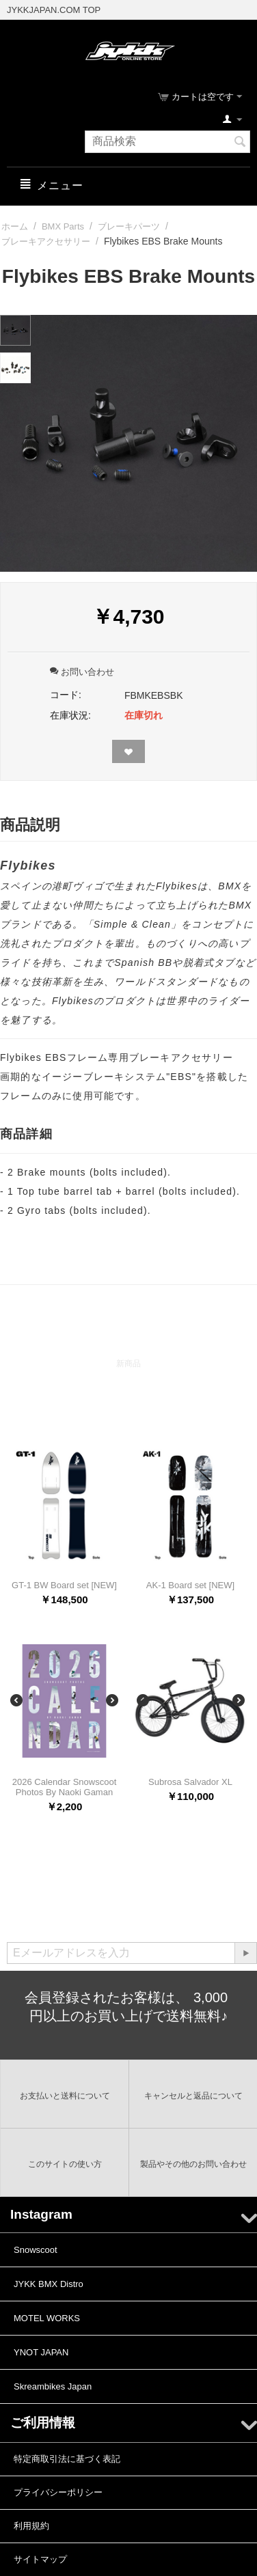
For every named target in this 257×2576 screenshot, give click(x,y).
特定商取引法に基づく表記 (67, 2459)
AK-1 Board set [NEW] (190, 1585)
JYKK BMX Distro (48, 2284)
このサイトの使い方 (65, 2164)
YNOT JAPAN (41, 2352)
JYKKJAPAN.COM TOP (53, 10)
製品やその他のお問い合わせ (193, 2164)
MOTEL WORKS (47, 2318)
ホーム (14, 226)
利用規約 (31, 2526)
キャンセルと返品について (193, 2096)
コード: (65, 694)
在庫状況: (70, 715)
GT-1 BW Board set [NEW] (64, 1585)
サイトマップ (40, 2559)
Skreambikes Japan (53, 2386)
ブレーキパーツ (129, 226)
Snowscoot (35, 2250)
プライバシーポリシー (58, 2492)
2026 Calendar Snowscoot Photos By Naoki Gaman (64, 1787)
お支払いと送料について (65, 2096)
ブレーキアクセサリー (45, 241)
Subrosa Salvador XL (190, 1782)
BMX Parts (63, 226)
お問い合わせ (82, 672)
